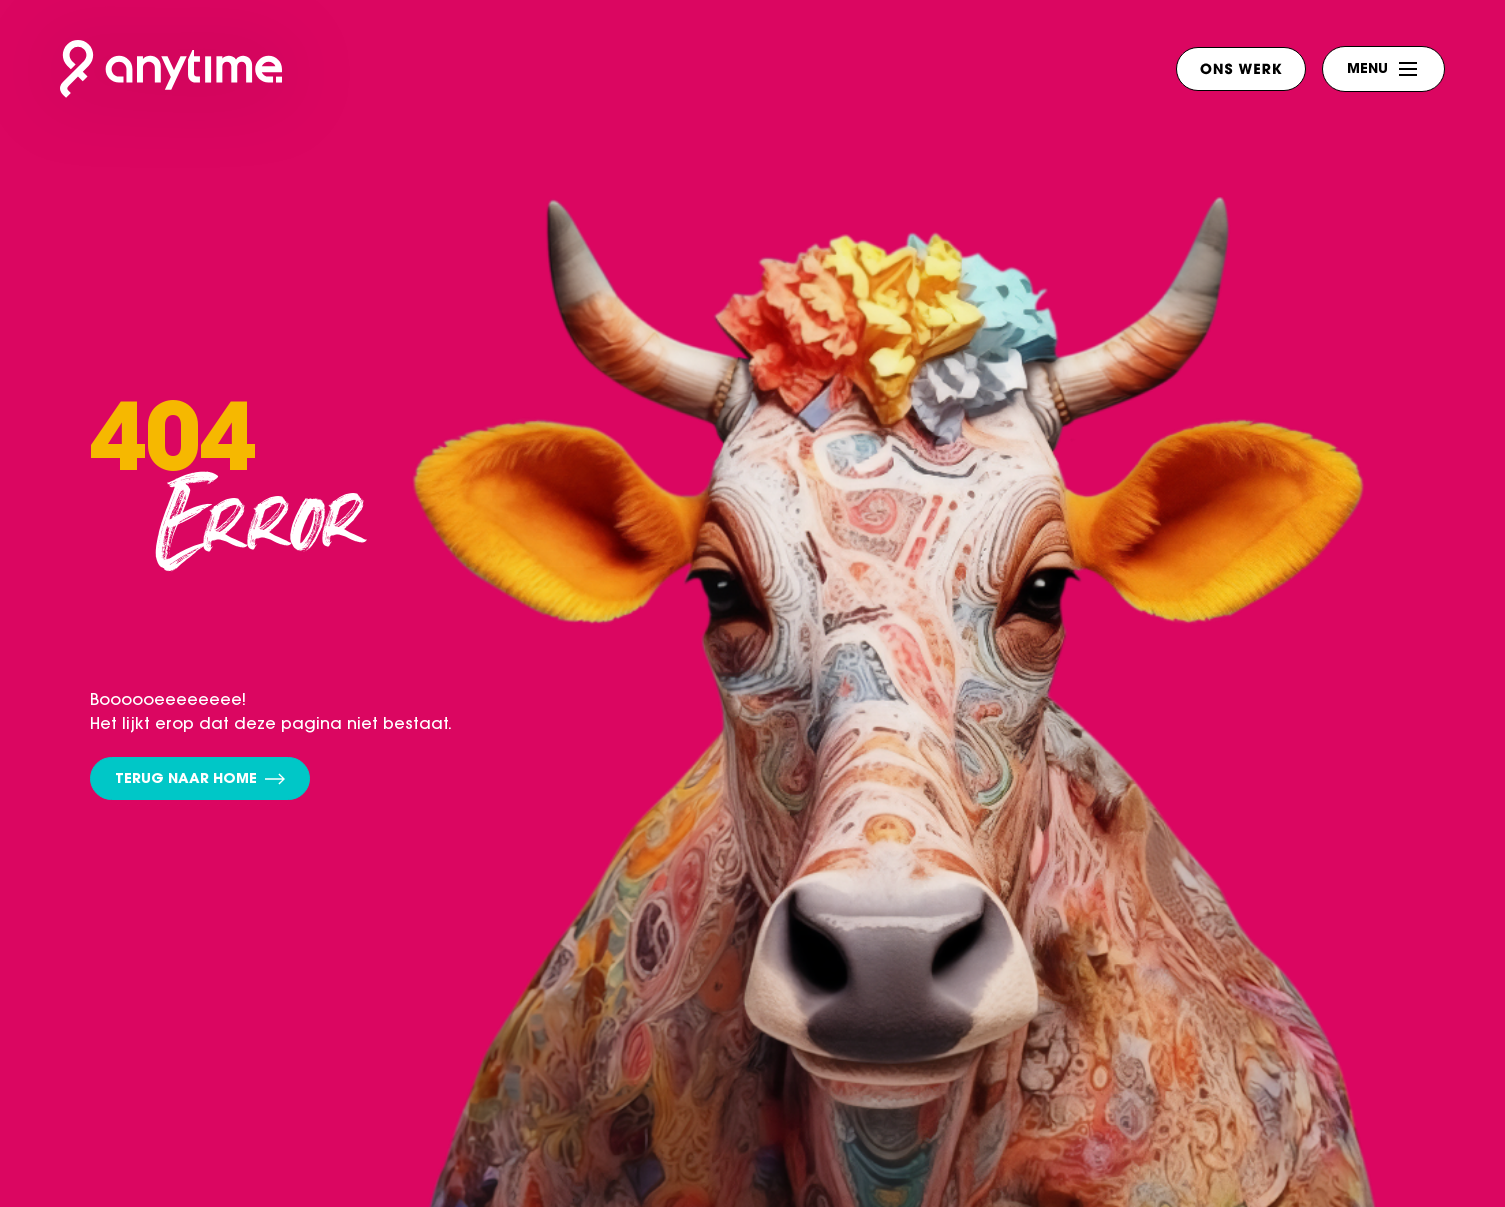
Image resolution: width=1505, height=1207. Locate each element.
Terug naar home (200, 780)
